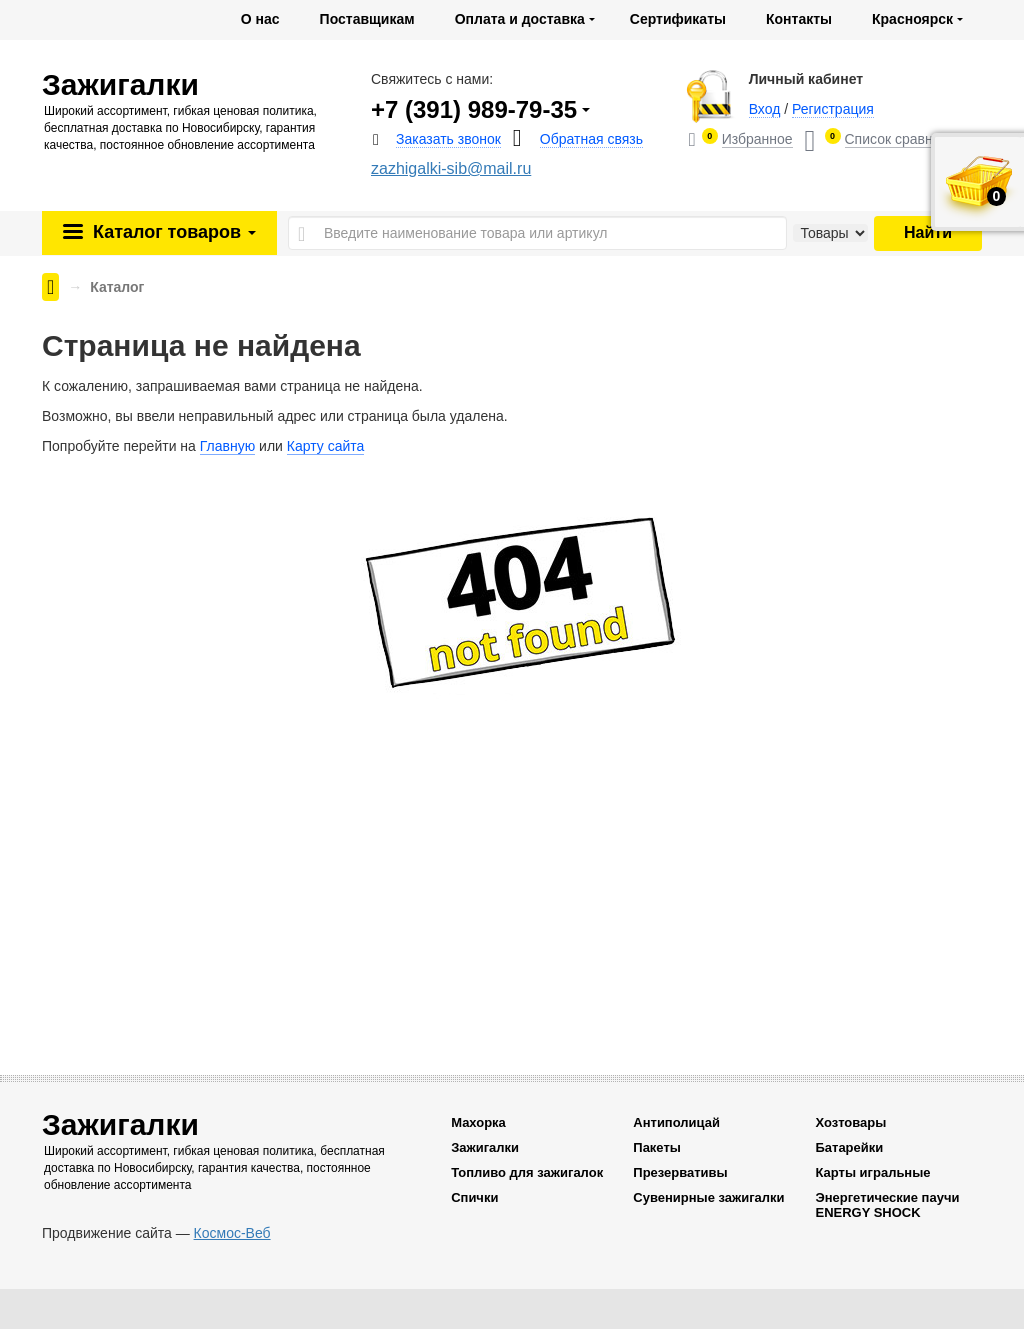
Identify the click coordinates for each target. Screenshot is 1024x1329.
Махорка (478, 1122)
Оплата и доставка (520, 19)
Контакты (799, 19)
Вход (765, 109)
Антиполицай (676, 1122)
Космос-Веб (232, 1233)
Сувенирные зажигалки (708, 1197)
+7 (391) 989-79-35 (474, 110)
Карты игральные (872, 1172)
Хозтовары (850, 1122)
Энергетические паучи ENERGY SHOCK (887, 1205)
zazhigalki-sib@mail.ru (451, 168)
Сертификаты (678, 19)
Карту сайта (326, 446)
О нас (260, 19)
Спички (474, 1197)
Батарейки (849, 1147)
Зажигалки (485, 1147)
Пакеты (657, 1147)
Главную (227, 446)
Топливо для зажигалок (527, 1172)
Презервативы (680, 1172)
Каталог (172, 232)
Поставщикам (367, 19)
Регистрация (833, 109)
